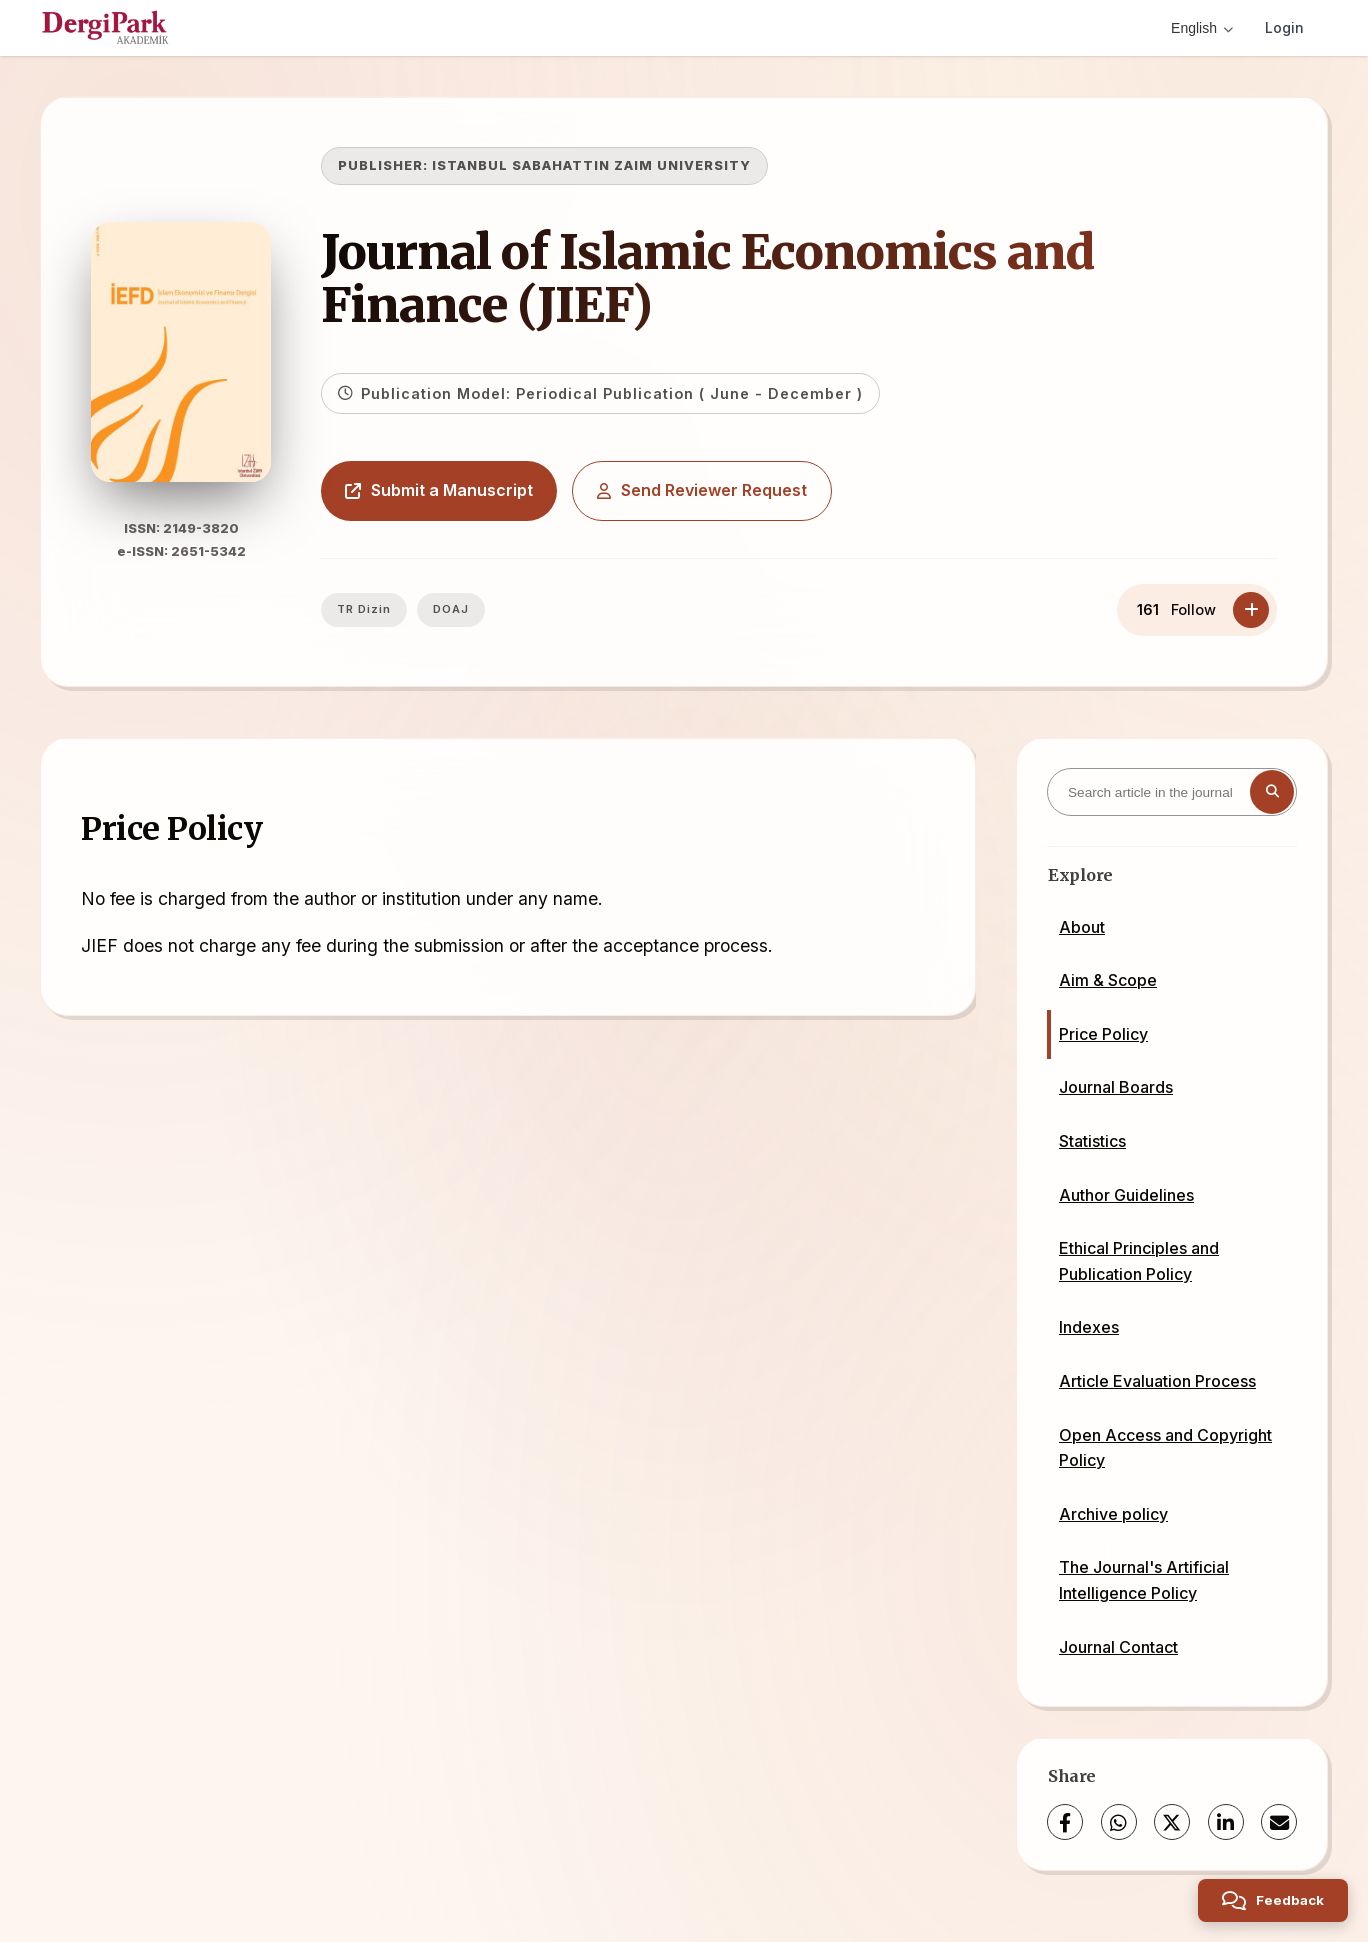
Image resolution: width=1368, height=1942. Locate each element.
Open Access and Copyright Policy (1165, 1448)
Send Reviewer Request (702, 490)
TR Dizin (364, 609)
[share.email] (1279, 1822)
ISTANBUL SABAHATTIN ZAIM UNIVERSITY (591, 165)
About (1082, 927)
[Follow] (1251, 610)
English (1202, 28)
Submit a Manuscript (439, 490)
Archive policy (1113, 1514)
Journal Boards (1116, 1087)
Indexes (1089, 1327)
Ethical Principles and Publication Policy (1139, 1261)
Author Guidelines (1126, 1195)
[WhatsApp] (1119, 1822)
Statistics (1092, 1141)
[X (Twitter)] (1172, 1822)
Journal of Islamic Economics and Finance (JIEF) (707, 278)
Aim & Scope (1108, 980)
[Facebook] (1065, 1822)
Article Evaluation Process (1157, 1381)
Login (1284, 27)
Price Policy (1103, 1034)
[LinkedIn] (1226, 1822)
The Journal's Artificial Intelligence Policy (1144, 1580)
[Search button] (1272, 792)
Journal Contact (1118, 1647)
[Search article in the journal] (1172, 792)
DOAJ (451, 609)
